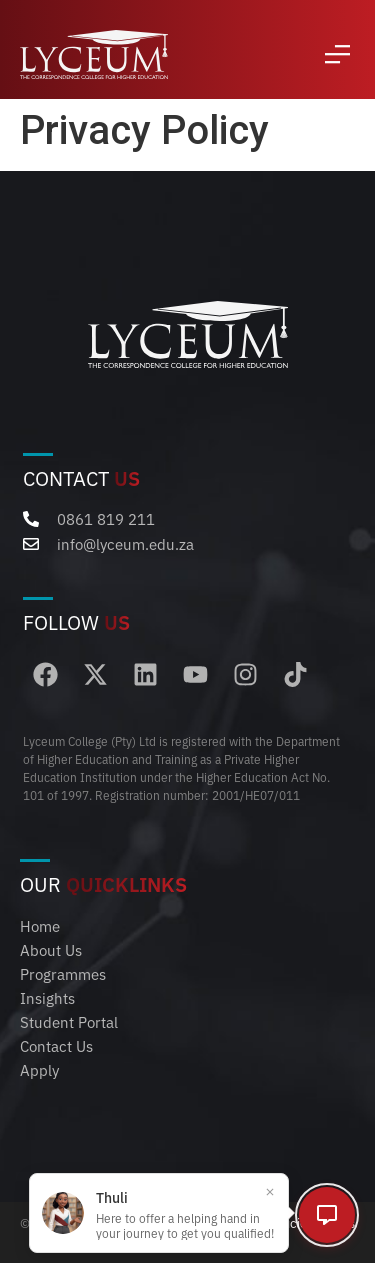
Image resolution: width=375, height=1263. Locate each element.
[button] (337, 54)
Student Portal (69, 1021)
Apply (39, 1069)
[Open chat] (327, 1215)
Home (40, 925)
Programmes (63, 973)
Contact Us (56, 1045)
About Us (51, 949)
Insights (47, 997)
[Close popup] (270, 1192)
